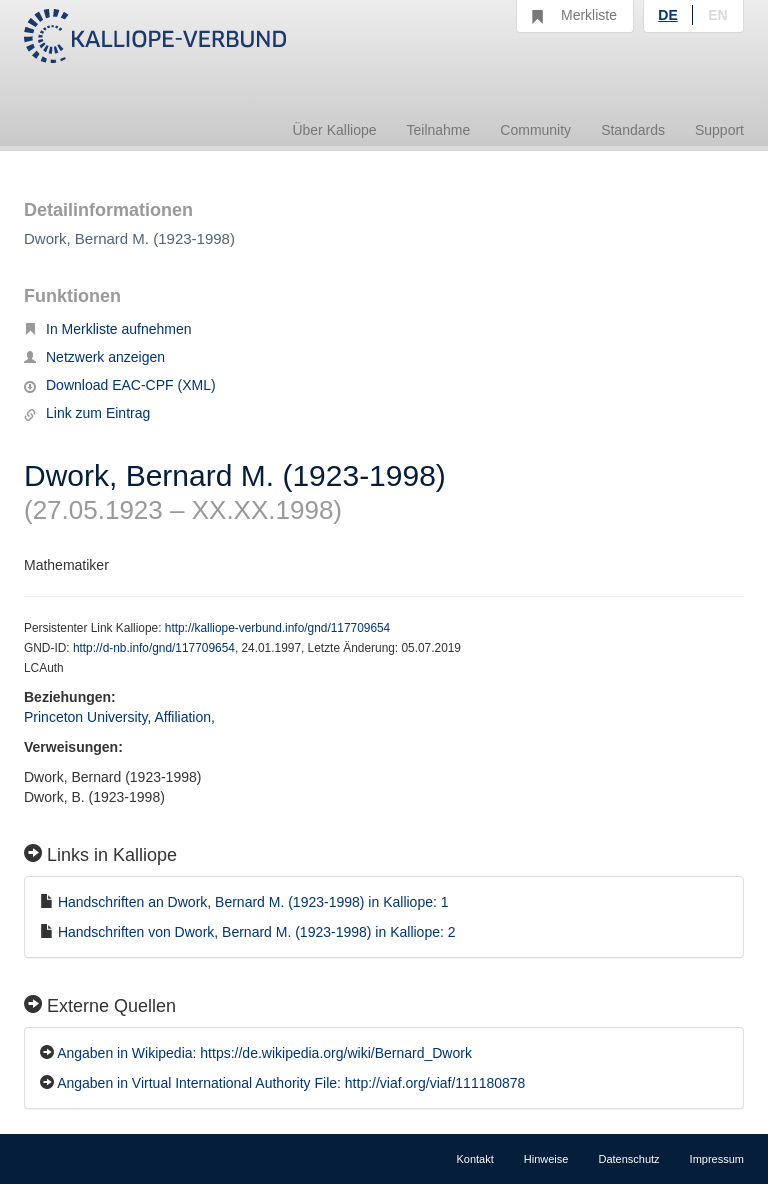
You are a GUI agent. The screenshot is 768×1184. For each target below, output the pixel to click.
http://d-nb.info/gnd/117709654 (154, 648)
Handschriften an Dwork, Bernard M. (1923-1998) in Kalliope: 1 (253, 902)
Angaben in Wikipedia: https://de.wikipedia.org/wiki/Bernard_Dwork (264, 1053)
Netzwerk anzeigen (94, 357)
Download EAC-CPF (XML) (120, 385)
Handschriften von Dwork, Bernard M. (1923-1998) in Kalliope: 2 (257, 932)
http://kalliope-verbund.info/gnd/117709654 (277, 628)
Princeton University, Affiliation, (121, 717)
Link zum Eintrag (87, 413)
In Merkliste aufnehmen (108, 329)
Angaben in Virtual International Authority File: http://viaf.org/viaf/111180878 (291, 1083)
